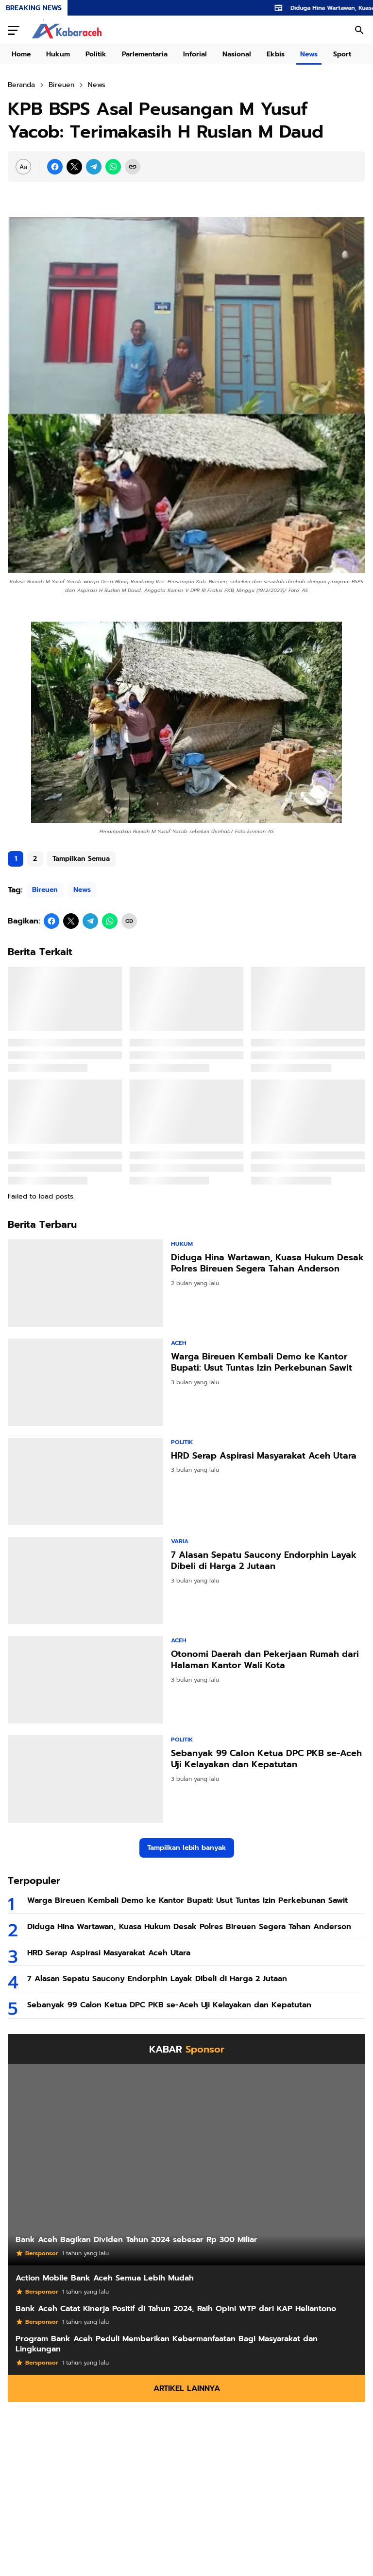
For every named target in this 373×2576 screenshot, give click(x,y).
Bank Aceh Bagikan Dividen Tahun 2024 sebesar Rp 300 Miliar (136, 2240)
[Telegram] (94, 166)
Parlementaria (145, 54)
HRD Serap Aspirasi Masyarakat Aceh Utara (263, 1456)
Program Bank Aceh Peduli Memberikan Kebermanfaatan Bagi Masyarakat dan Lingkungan (167, 2344)
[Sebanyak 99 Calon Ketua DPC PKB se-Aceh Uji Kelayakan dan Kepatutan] (85, 1779)
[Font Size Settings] (23, 166)
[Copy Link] (132, 166)
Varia (179, 1541)
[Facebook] (55, 166)
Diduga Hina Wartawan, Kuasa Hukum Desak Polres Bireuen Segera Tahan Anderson (267, 1263)
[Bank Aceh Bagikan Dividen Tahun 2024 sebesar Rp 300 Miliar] (186, 2164)
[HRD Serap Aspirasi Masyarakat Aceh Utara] (85, 1481)
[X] (74, 166)
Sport (342, 54)
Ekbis (276, 54)
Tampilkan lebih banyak (186, 1848)
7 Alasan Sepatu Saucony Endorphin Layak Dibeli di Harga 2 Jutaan (263, 1560)
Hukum (58, 54)
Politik (95, 54)
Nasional (236, 54)
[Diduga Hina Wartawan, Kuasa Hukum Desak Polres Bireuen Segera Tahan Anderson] (85, 1283)
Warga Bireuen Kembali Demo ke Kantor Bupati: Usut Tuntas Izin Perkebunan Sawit (261, 1362)
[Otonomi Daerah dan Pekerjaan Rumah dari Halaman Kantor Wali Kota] (85, 1679)
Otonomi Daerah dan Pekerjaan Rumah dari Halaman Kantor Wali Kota (265, 1660)
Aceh (178, 1343)
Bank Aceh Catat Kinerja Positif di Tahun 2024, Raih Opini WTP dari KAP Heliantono (176, 2309)
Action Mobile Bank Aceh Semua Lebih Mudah (105, 2278)
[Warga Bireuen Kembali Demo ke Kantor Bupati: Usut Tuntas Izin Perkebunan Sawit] (85, 1382)
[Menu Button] (13, 30)
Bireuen (45, 890)
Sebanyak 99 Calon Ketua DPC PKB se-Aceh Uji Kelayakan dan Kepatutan (266, 1759)
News (309, 54)
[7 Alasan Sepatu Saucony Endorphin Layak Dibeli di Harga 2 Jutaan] (85, 1580)
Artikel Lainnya (186, 2388)
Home (21, 54)
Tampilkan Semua (81, 858)
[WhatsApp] (113, 166)
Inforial (195, 54)
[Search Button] (359, 30)
